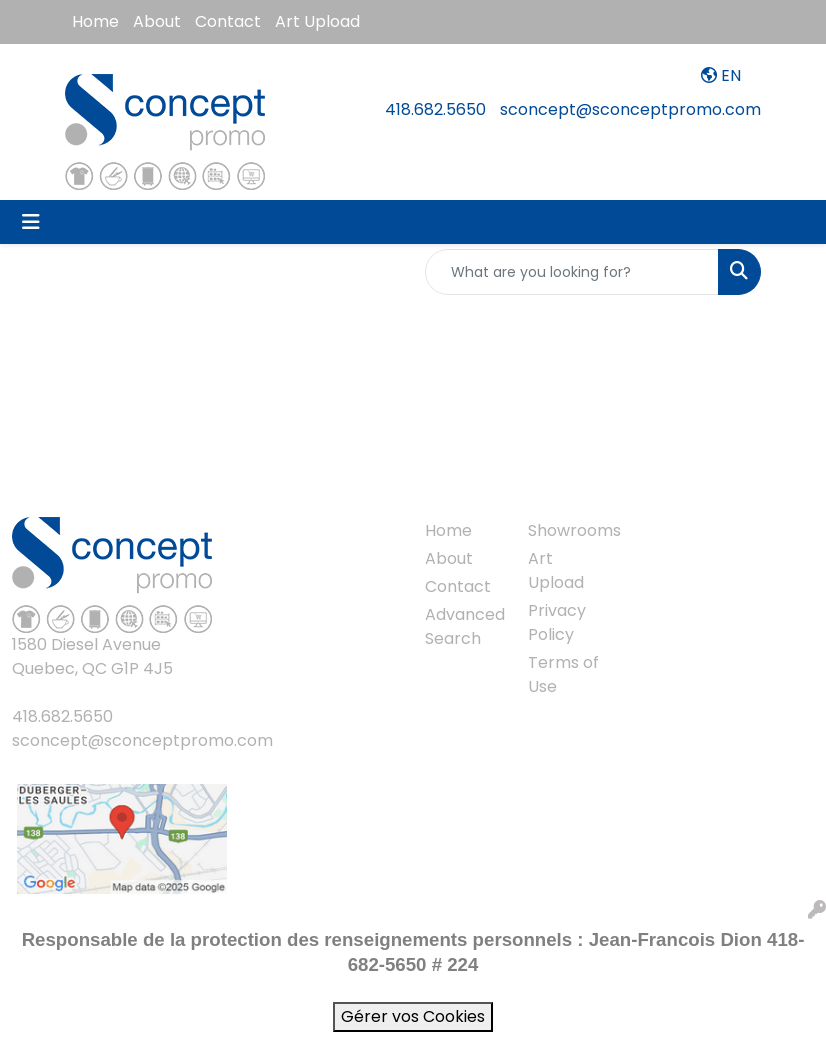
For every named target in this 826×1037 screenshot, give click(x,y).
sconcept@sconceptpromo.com (630, 109)
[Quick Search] (572, 272)
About (157, 21)
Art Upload (317, 21)
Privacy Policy (557, 622)
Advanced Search (464, 626)
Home (95, 21)
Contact (228, 21)
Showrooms (567, 530)
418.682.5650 (435, 109)
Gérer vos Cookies (413, 1016)
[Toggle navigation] (31, 222)
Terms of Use (563, 674)
